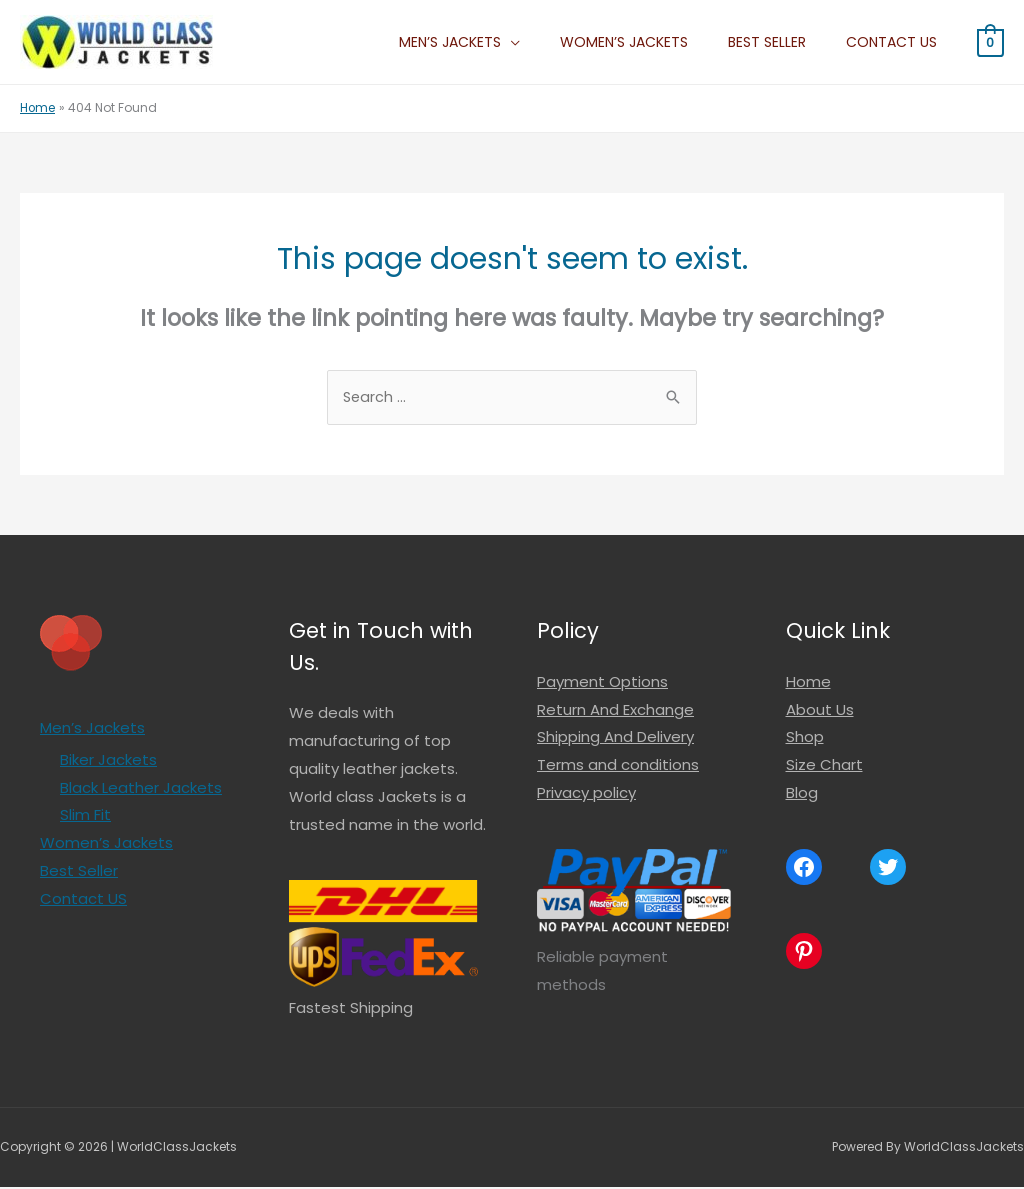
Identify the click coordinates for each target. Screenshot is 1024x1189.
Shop (805, 738)
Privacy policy (586, 794)
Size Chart (824, 766)
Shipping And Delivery (615, 738)
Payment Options (602, 683)
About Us (820, 711)
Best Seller (791, 42)
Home (808, 683)
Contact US (899, 42)
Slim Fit (85, 817)
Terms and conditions (618, 766)
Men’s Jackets (506, 42)
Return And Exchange (615, 711)
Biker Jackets (108, 761)
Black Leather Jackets (141, 789)
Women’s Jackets (664, 42)
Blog (802, 794)
